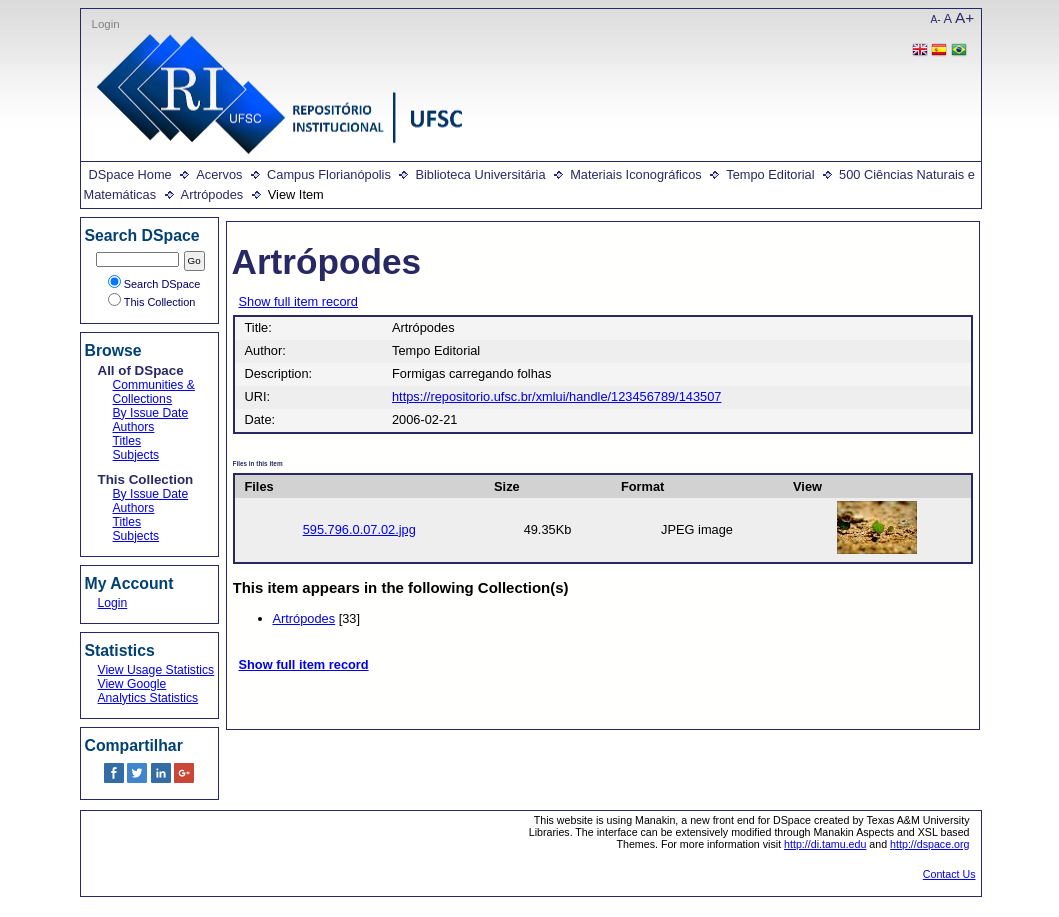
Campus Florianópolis (329, 174)
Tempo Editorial (770, 174)
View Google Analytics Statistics (148, 691)
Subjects (136, 455)
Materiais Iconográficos (636, 174)
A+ (964, 17)
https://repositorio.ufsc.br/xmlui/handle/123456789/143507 (556, 396)
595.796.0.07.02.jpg (359, 529)
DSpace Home (130, 174)
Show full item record (298, 301)
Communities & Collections (154, 392)
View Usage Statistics (156, 670)
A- (936, 19)
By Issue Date (151, 413)
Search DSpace (154, 284)
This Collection (152, 302)
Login (106, 24)
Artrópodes (212, 194)
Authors (134, 427)
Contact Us (949, 874)
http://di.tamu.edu (825, 844)
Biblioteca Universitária (480, 174)
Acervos (219, 174)
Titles (127, 441)
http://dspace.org (929, 844)
